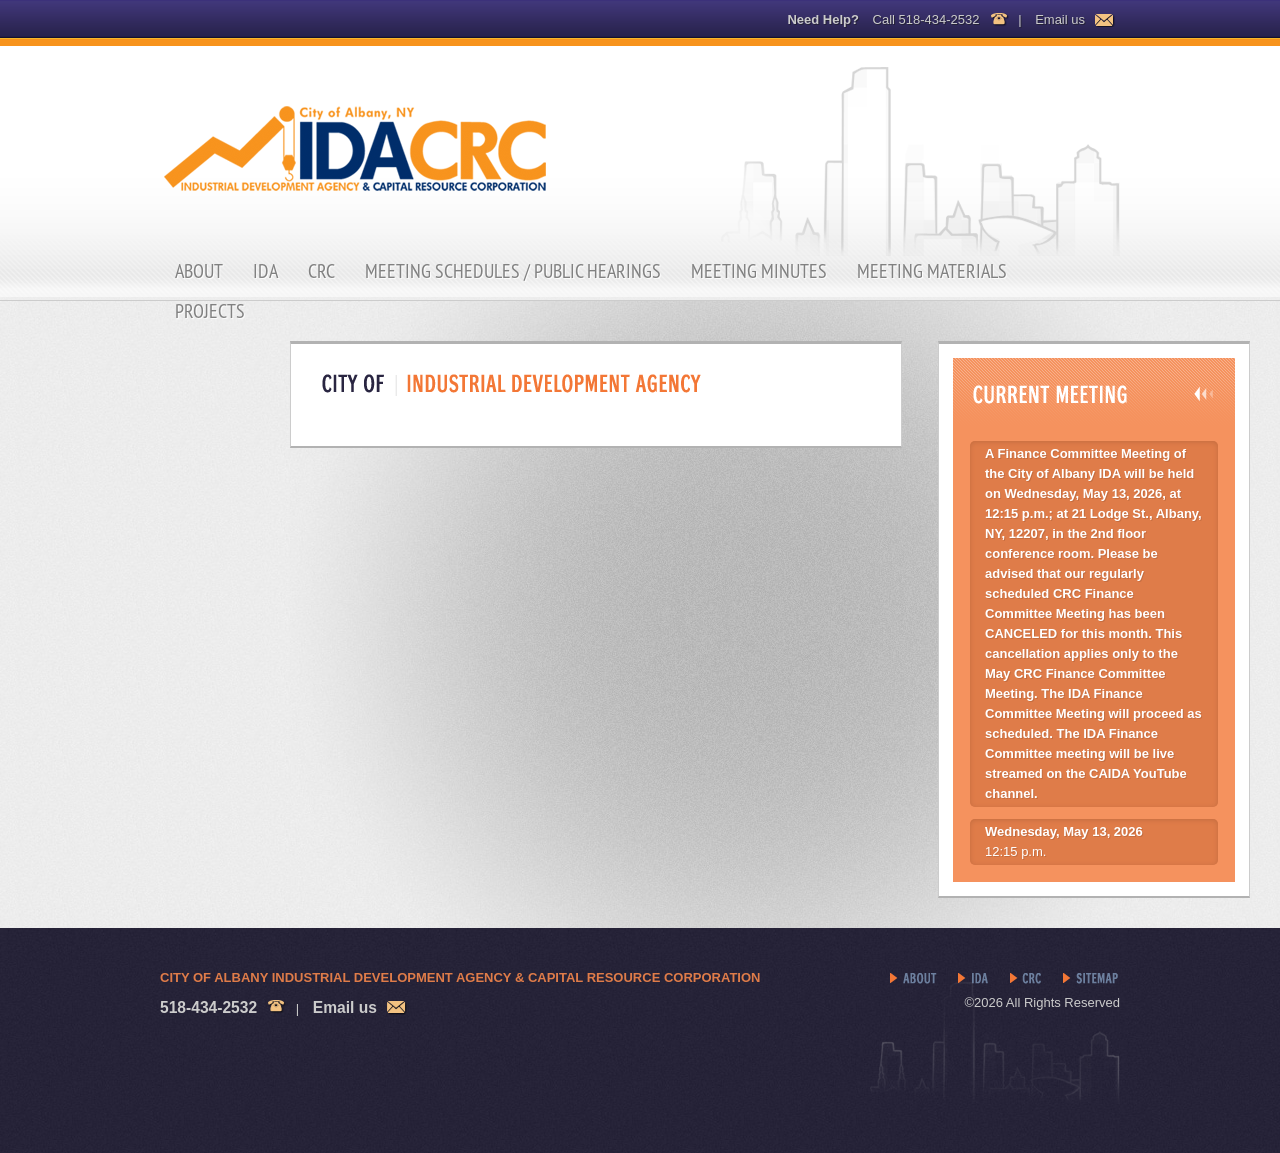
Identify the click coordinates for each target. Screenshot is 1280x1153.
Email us (1060, 19)
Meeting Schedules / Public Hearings (513, 271)
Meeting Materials (932, 271)
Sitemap (1091, 979)
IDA (265, 271)
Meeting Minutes (759, 271)
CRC (321, 271)
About (199, 271)
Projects (210, 311)
